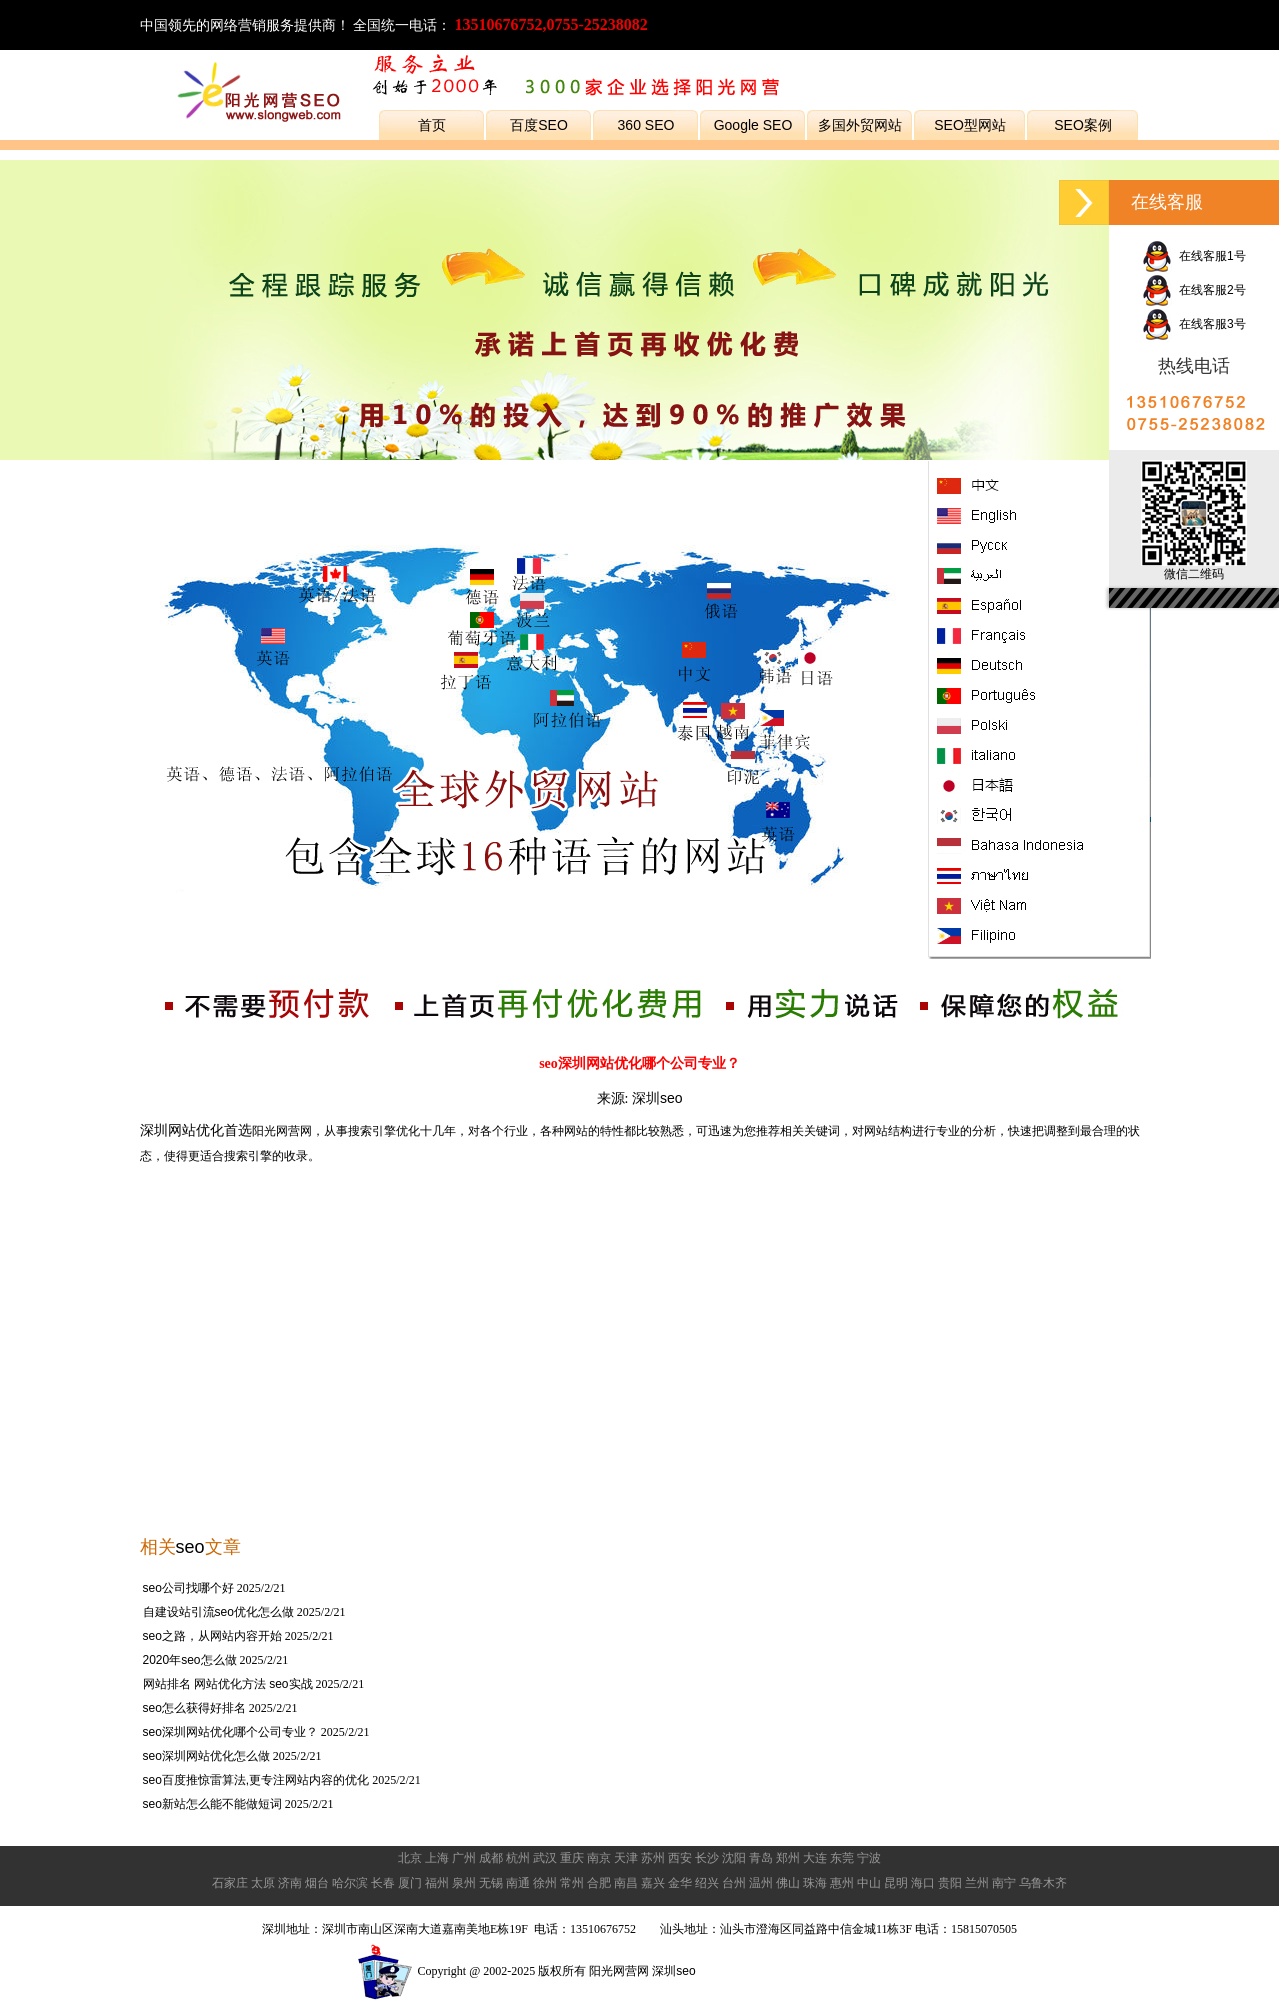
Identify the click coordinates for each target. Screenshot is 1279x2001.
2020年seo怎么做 (190, 1660)
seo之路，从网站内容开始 (212, 1636)
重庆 (572, 1858)
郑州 (788, 1858)
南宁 (1004, 1883)
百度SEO (539, 125)
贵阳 (950, 1883)
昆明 (896, 1883)
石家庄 (230, 1883)
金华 (680, 1883)
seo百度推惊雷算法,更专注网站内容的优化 (256, 1780)
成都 (491, 1858)
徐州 (545, 1883)
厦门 (410, 1883)
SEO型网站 (970, 125)
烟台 (317, 1883)
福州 (437, 1883)
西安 (680, 1858)
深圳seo (657, 1098)
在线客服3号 (1193, 324)
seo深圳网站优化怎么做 (206, 1756)
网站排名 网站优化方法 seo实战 (228, 1684)
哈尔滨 (350, 1883)
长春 (383, 1883)
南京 (599, 1858)
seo (190, 1547)
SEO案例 (1083, 125)
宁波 (869, 1858)
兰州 (977, 1883)
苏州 (653, 1858)
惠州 (842, 1883)
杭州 (518, 1858)
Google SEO (753, 125)
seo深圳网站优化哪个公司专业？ (230, 1732)
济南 (290, 1883)
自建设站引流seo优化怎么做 (218, 1612)
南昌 (626, 1883)
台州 (734, 1883)
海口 (923, 1883)
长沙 (707, 1858)
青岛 (761, 1858)
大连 (815, 1858)
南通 (518, 1883)
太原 (263, 1883)
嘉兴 (653, 1883)
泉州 (464, 1883)
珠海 (815, 1883)
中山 (869, 1883)
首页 (432, 125)
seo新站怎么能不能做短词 (212, 1804)
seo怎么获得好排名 (194, 1708)
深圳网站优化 (182, 1130)
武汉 (545, 1858)
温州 (761, 1883)
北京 (410, 1858)
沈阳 (734, 1858)
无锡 (491, 1883)
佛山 (788, 1883)
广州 (464, 1858)
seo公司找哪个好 (188, 1588)
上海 (437, 1858)
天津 (626, 1858)
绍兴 (707, 1883)
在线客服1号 (1193, 256)
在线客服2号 (1193, 290)
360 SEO (646, 125)
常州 (572, 1883)
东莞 (842, 1858)
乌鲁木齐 (1043, 1883)
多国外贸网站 (860, 125)
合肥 (599, 1883)
